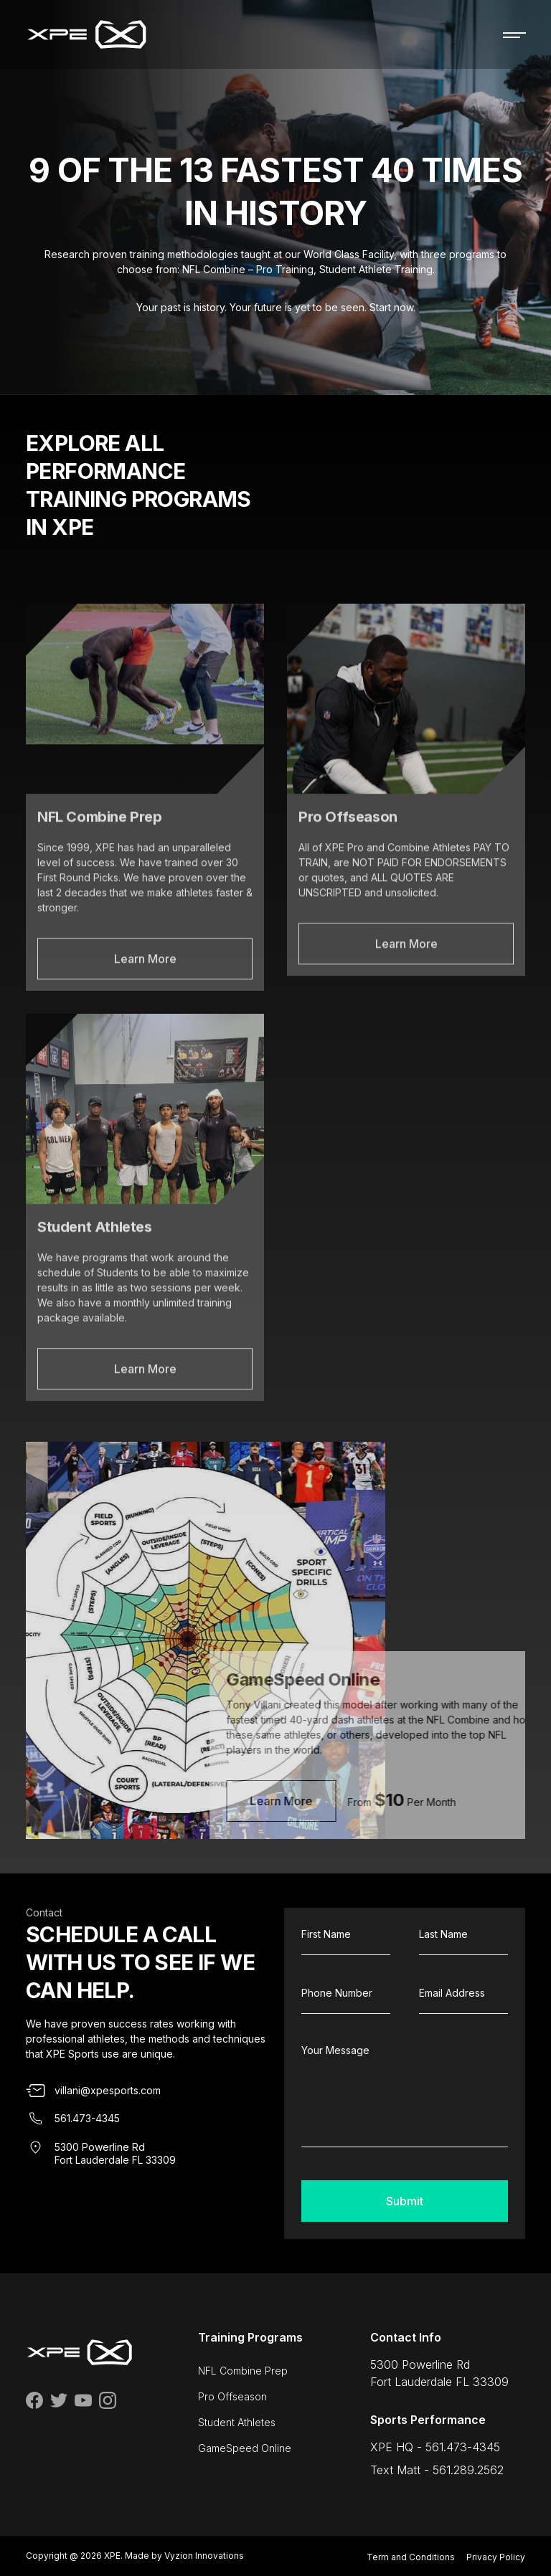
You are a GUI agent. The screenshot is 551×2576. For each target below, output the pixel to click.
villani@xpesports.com (108, 2090)
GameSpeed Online (244, 2448)
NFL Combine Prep (243, 2370)
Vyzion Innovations (204, 2555)
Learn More (145, 1004)
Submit (404, 2201)
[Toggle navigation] (513, 34)
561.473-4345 (87, 2118)
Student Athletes (237, 2422)
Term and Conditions (411, 2557)
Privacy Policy (495, 2557)
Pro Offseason (232, 2396)
